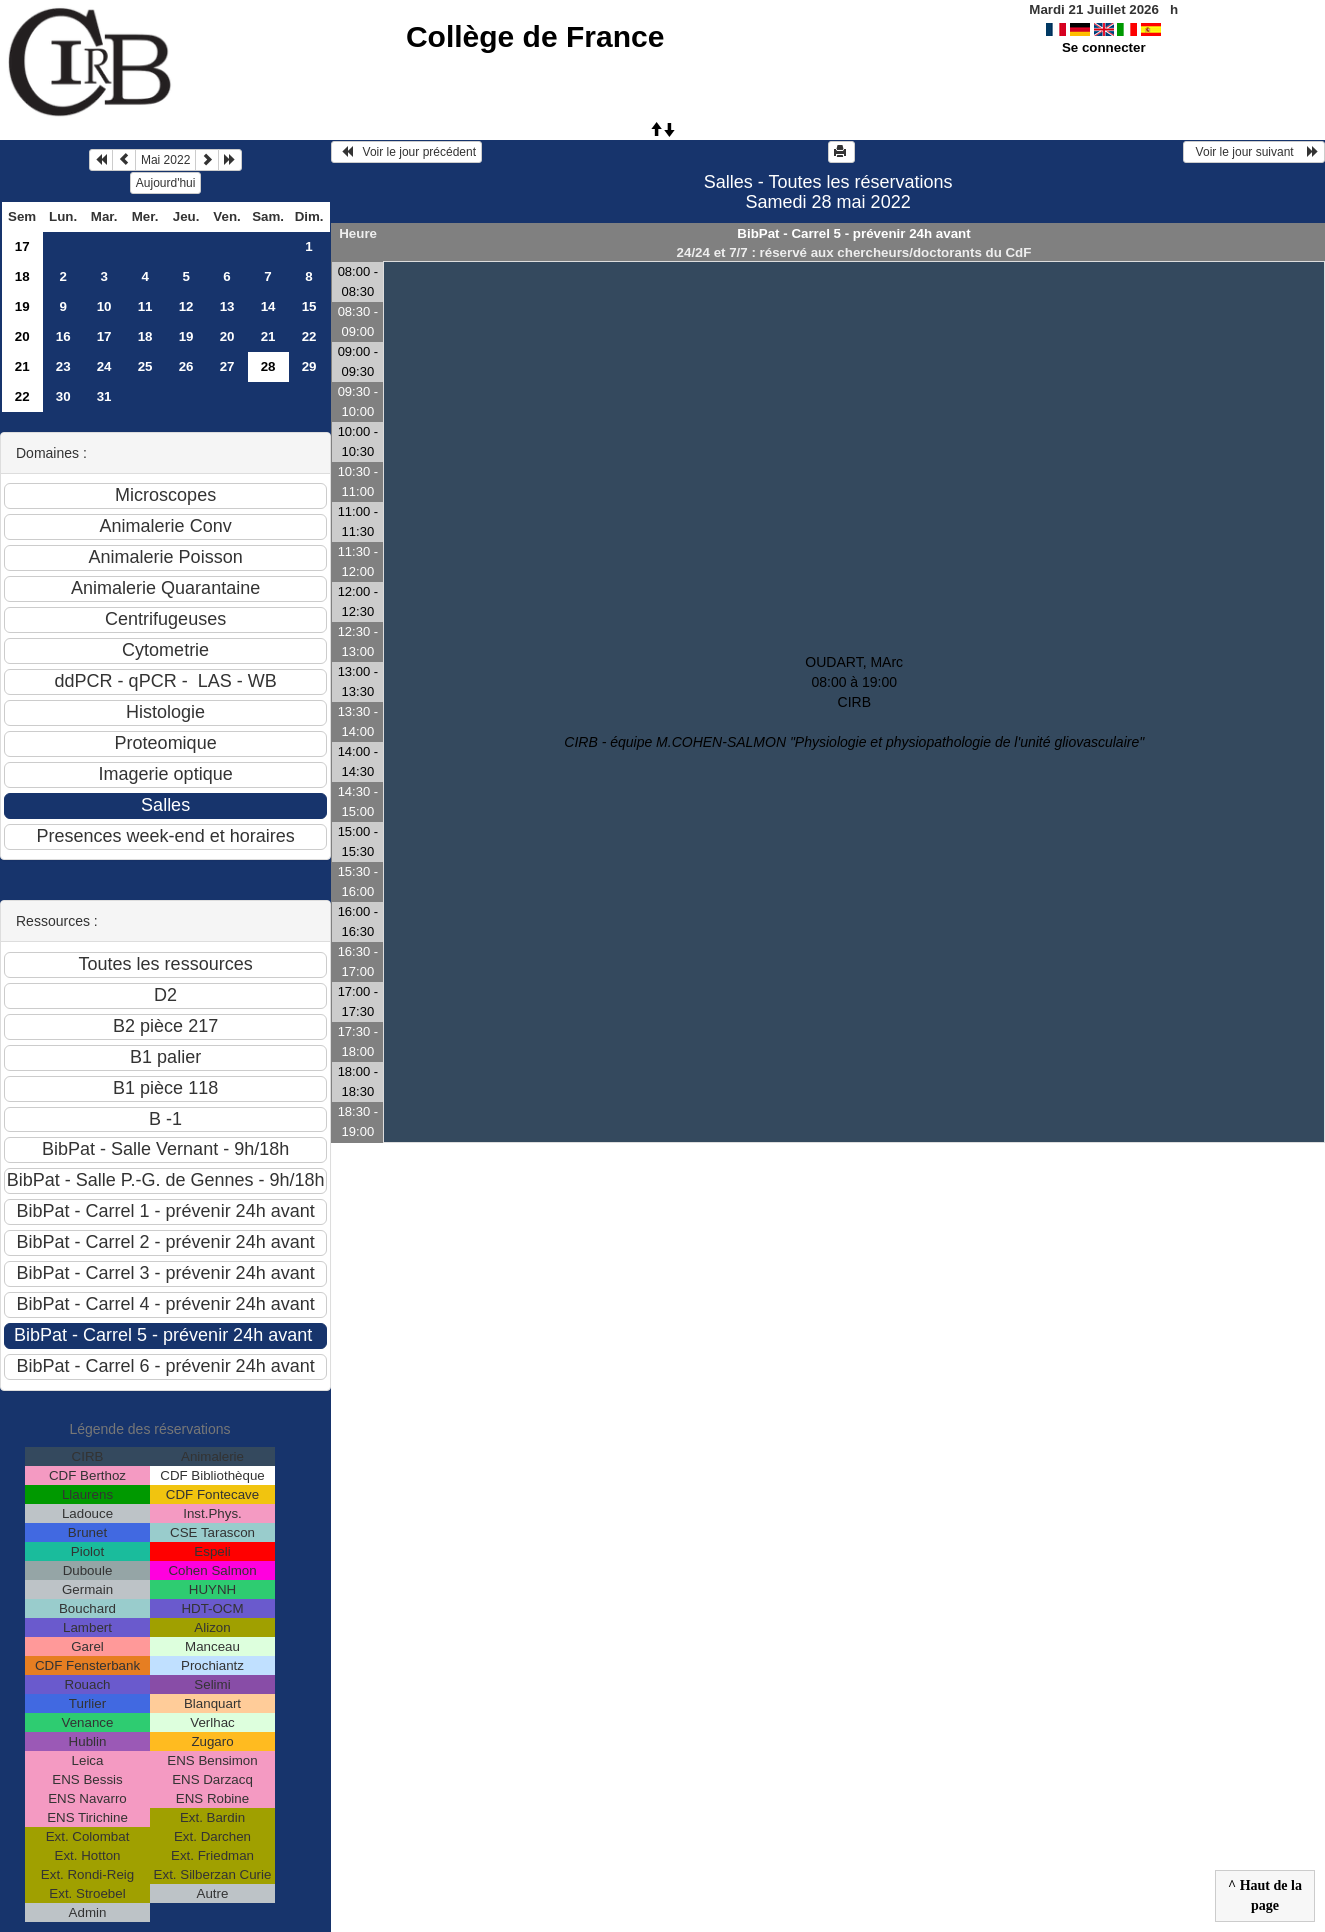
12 (186, 306)
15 (309, 306)
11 (145, 306)
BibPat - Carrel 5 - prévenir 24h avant (853, 233)
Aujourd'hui (166, 183)
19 (22, 306)
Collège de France (535, 36)
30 (63, 396)
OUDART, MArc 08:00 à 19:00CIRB (854, 702)
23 (63, 366)
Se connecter (1104, 47)
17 (22, 246)
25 (145, 366)
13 (227, 306)
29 (309, 366)
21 (268, 336)
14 (268, 306)
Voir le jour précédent (406, 152)
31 (104, 396)
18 (22, 276)
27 (227, 366)
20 (22, 336)
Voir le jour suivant (1254, 152)
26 (186, 366)
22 (309, 336)
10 (104, 306)
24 (104, 366)
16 (63, 336)
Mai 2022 (165, 160)
